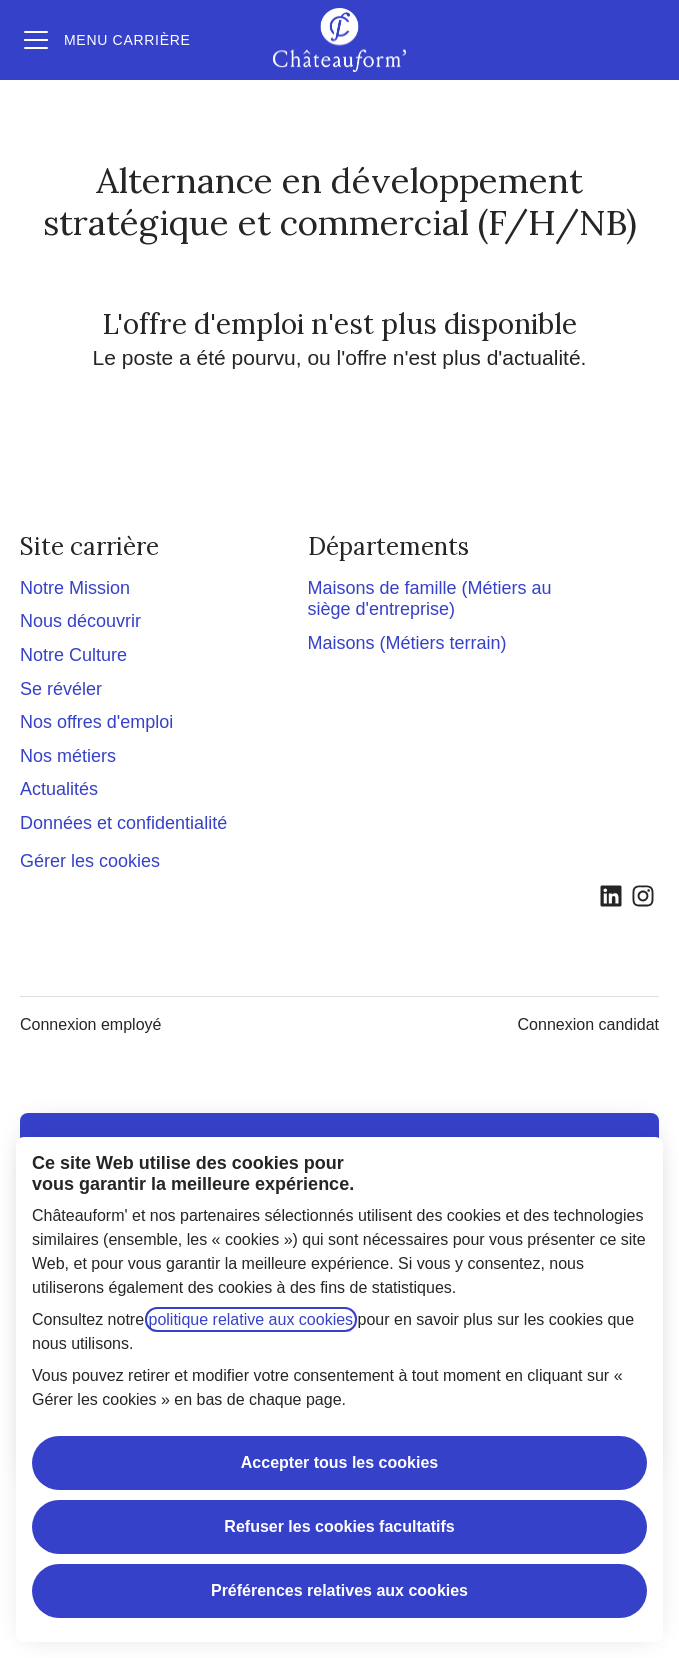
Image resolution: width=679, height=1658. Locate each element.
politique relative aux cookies (251, 1319)
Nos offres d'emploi (96, 722)
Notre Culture (73, 655)
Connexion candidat (588, 1024)
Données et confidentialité (123, 823)
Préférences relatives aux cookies (339, 1590)
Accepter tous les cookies (339, 1462)
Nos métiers (68, 756)
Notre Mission (75, 588)
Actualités (59, 789)
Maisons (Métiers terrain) (407, 643)
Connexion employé (90, 1024)
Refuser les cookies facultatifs (339, 1526)
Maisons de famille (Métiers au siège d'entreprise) (430, 599)
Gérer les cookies (90, 861)
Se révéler (61, 689)
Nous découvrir (80, 621)
